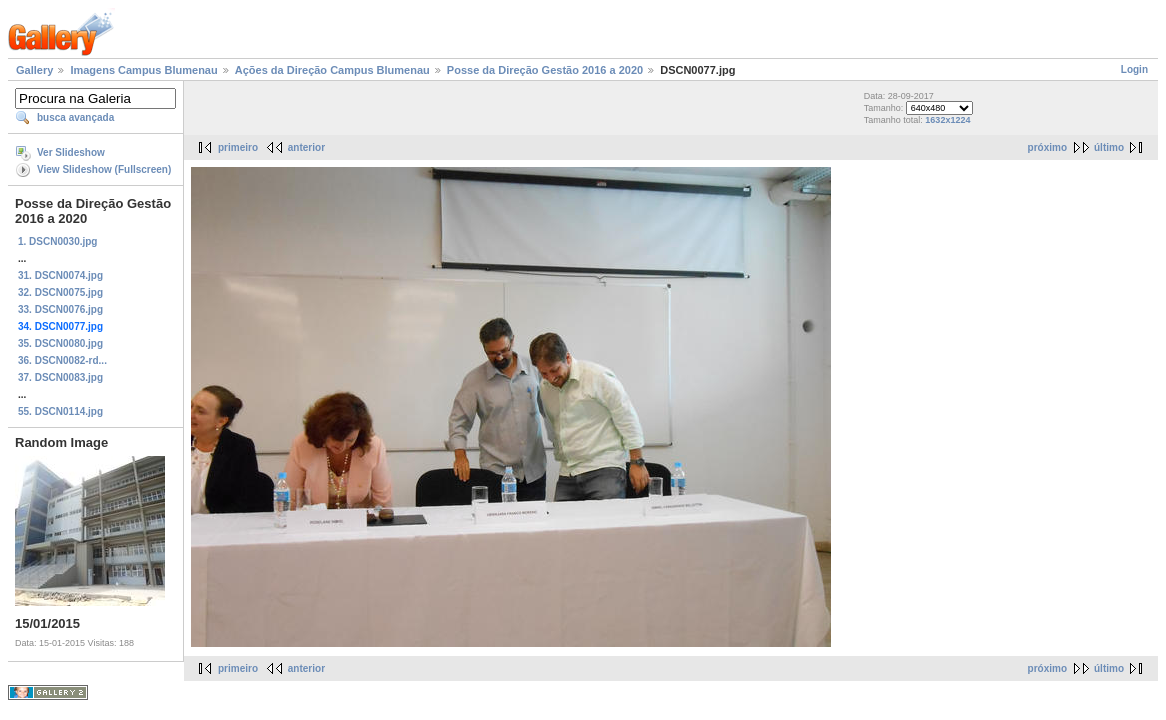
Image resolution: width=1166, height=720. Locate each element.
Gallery (34, 70)
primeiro (238, 147)
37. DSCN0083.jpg (60, 377)
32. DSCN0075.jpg (60, 292)
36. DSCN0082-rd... (62, 360)
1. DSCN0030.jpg (57, 241)
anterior (306, 147)
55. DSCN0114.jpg (60, 411)
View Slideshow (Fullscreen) (104, 169)
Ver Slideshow (71, 152)
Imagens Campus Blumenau (143, 70)
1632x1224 (947, 120)
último (1109, 147)
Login (1134, 69)
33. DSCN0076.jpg (60, 309)
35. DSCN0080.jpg (60, 343)
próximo (1047, 147)
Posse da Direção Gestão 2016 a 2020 (545, 70)
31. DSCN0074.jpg (60, 275)
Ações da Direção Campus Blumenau (332, 70)
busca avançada (75, 117)
